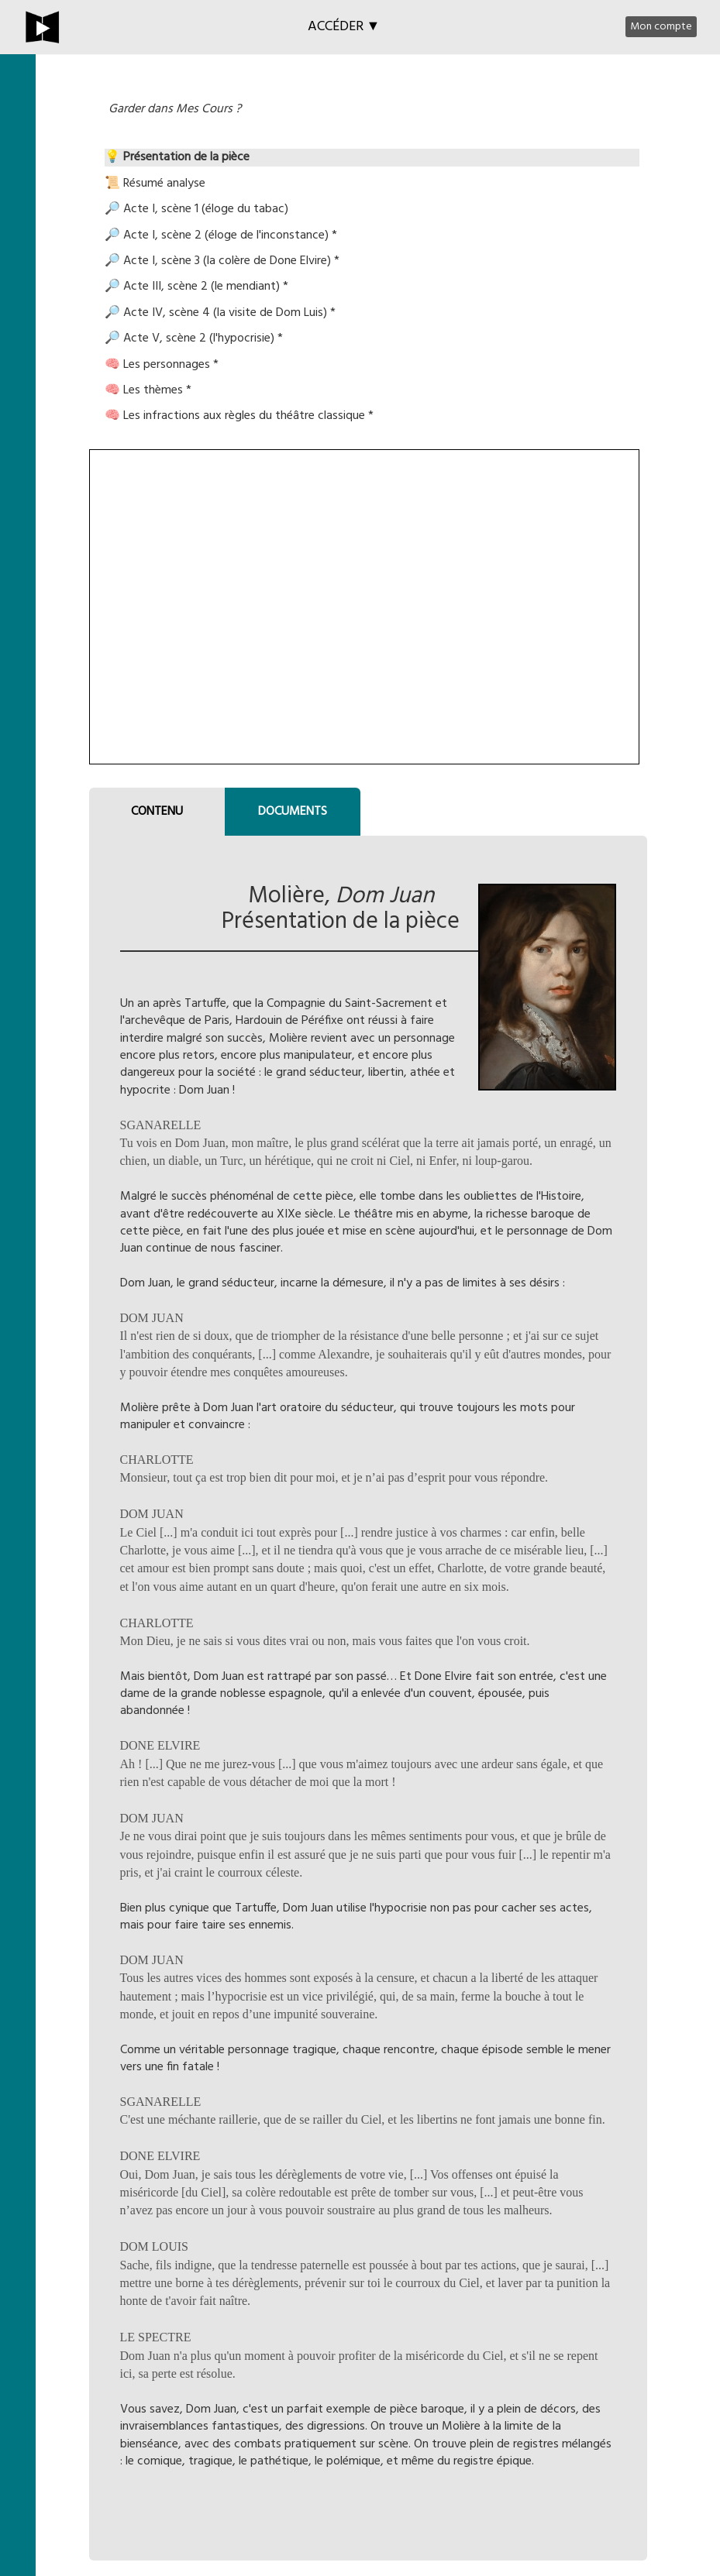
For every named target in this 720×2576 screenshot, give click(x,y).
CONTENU (157, 811)
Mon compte (661, 27)
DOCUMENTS (292, 811)
